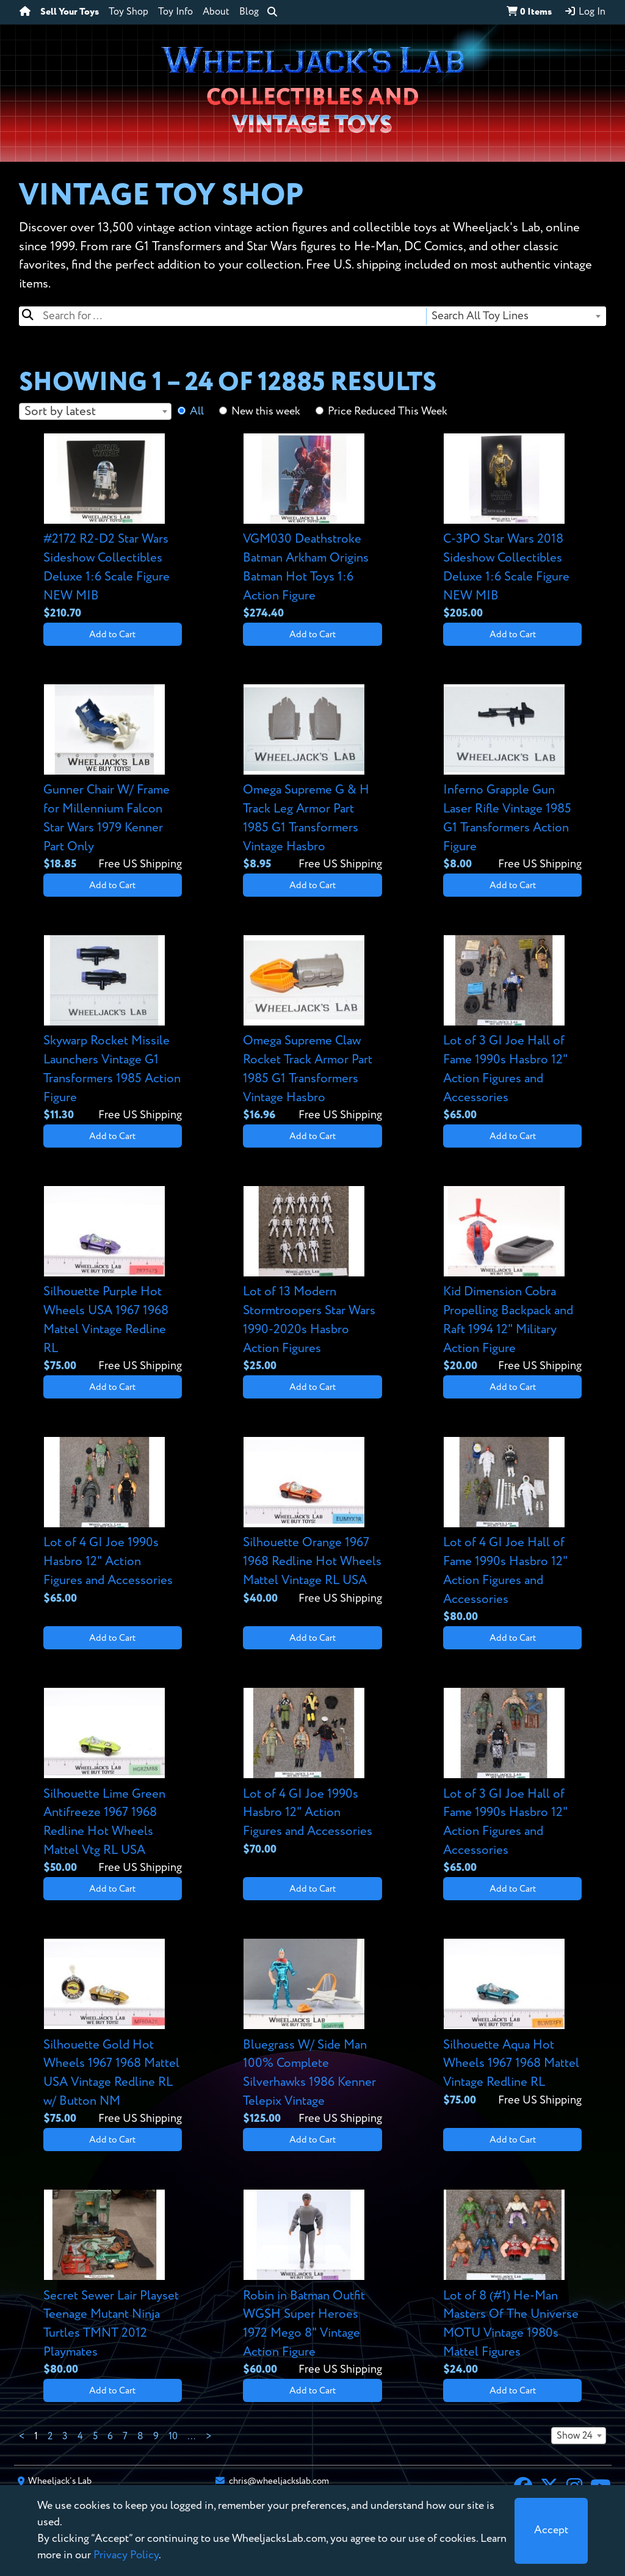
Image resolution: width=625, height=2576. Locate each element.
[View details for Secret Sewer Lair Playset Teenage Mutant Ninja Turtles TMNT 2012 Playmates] (112, 2284)
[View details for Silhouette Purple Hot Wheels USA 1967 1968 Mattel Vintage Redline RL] (112, 1280)
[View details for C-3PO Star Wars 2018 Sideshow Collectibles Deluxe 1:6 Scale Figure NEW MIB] (512, 528)
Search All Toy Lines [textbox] (480, 316)
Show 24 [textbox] (575, 2436)
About (216, 12)
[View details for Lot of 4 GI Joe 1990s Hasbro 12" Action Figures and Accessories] (112, 1522)
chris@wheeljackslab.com (279, 2481)
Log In (584, 11)
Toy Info (175, 12)
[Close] (551, 2531)
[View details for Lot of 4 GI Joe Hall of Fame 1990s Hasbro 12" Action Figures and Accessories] (512, 1531)
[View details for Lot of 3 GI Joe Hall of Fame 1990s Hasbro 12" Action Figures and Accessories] (512, 1029)
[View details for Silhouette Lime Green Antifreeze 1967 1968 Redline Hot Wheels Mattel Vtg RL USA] (112, 1782)
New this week (265, 411)
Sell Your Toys (69, 12)
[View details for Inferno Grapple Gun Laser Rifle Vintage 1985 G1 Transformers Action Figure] (512, 779)
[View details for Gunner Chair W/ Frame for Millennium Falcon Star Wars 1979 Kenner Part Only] (112, 779)
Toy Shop (128, 12)
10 (173, 2437)
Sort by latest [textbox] (60, 411)
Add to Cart (112, 634)
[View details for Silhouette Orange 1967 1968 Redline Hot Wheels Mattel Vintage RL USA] (312, 1522)
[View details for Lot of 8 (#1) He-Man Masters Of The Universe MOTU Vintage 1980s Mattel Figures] (512, 2284)
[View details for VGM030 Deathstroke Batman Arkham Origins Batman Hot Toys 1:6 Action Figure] (312, 528)
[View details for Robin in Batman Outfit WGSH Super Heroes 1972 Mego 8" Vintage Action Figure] (312, 2284)
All (197, 411)
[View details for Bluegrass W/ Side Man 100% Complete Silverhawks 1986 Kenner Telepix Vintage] (312, 2033)
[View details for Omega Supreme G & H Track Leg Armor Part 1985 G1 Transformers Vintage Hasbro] (312, 779)
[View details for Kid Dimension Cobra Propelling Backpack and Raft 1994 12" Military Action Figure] (512, 1280)
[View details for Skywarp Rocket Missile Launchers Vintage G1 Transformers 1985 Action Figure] (112, 1029)
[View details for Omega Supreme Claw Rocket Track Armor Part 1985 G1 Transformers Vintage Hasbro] (312, 1029)
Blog (249, 12)
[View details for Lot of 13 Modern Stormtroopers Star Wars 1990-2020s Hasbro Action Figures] (312, 1280)
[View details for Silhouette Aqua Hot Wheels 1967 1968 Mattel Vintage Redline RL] (512, 2024)
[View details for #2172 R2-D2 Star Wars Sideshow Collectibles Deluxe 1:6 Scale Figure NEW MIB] (112, 528)
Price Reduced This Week (387, 411)
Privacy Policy (126, 2555)
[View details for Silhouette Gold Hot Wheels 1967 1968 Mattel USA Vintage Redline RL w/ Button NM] (112, 2033)
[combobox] (515, 316)
